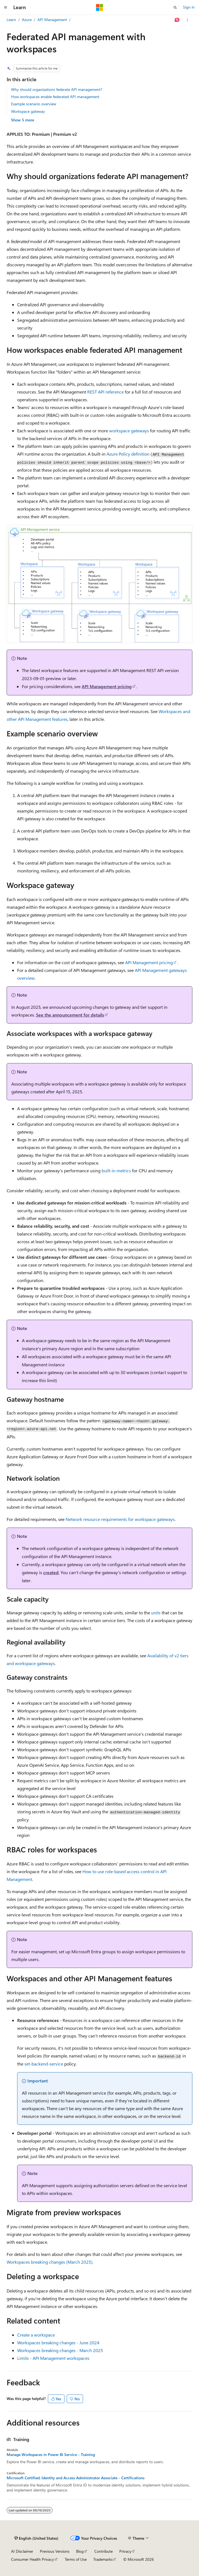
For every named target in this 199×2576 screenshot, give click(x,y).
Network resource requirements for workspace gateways (120, 1519)
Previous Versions (54, 2551)
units (156, 1612)
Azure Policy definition (128, 454)
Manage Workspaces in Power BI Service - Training (51, 2454)
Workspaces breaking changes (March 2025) (49, 2262)
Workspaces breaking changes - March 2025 (60, 2350)
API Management (52, 19)
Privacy (125, 2551)
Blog (80, 2551)
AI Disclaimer (22, 2551)
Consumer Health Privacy (32, 2559)
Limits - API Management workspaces (53, 2358)
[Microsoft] (99, 7)
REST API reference (105, 392)
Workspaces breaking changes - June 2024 (58, 2342)
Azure (27, 19)
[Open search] (175, 7)
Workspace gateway (28, 111)
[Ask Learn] (177, 20)
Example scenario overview (33, 103)
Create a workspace (36, 2335)
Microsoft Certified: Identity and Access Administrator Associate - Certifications (75, 2477)
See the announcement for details (70, 1015)
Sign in (189, 7)
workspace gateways (129, 430)
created (51, 1572)
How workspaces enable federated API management (55, 96)
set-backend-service (43, 2064)
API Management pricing (107, 686)
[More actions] (187, 20)
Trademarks (103, 2559)
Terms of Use (76, 2559)
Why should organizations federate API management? (56, 89)
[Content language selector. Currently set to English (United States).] (36, 2538)
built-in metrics (116, 1170)
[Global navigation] (5, 7)
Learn (11, 19)
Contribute (103, 2551)
